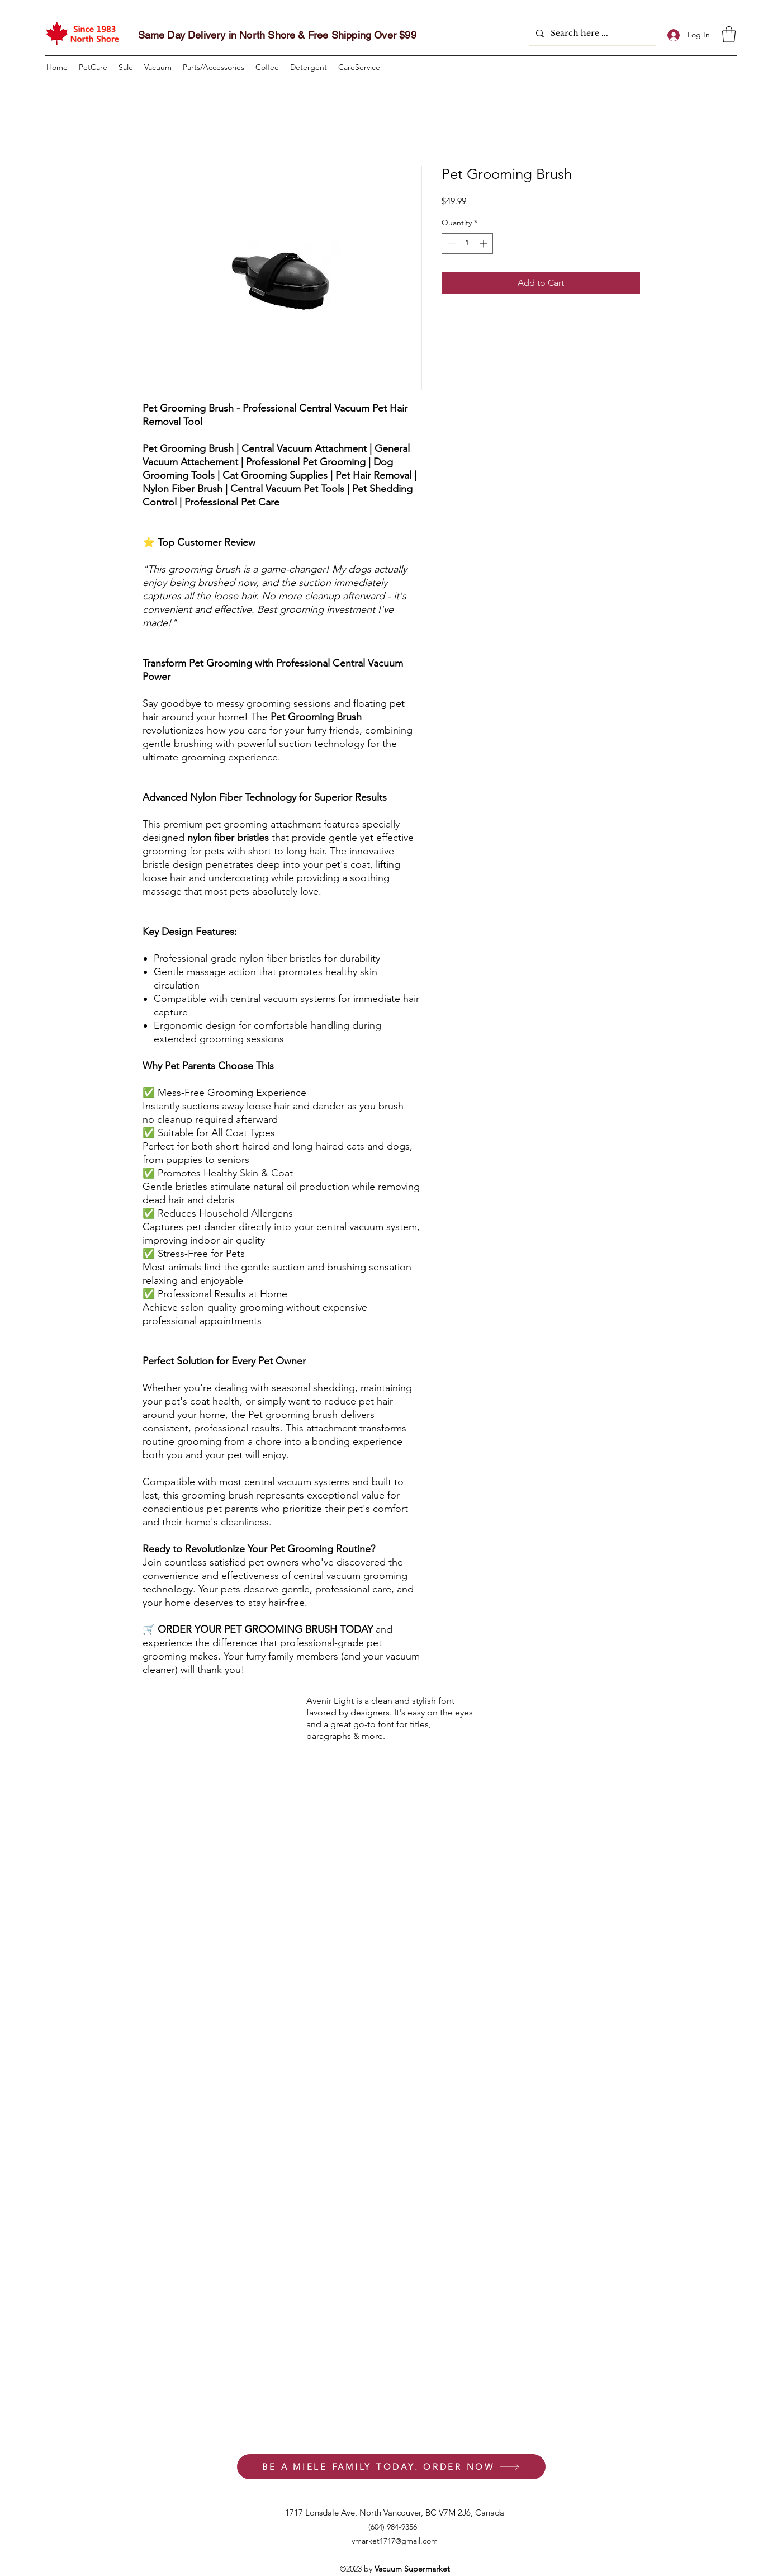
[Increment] (484, 243)
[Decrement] (450, 243)
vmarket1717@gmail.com (395, 2541)
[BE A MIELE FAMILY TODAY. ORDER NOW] (391, 2466)
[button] (729, 34)
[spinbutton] (467, 243)
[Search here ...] (591, 33)
